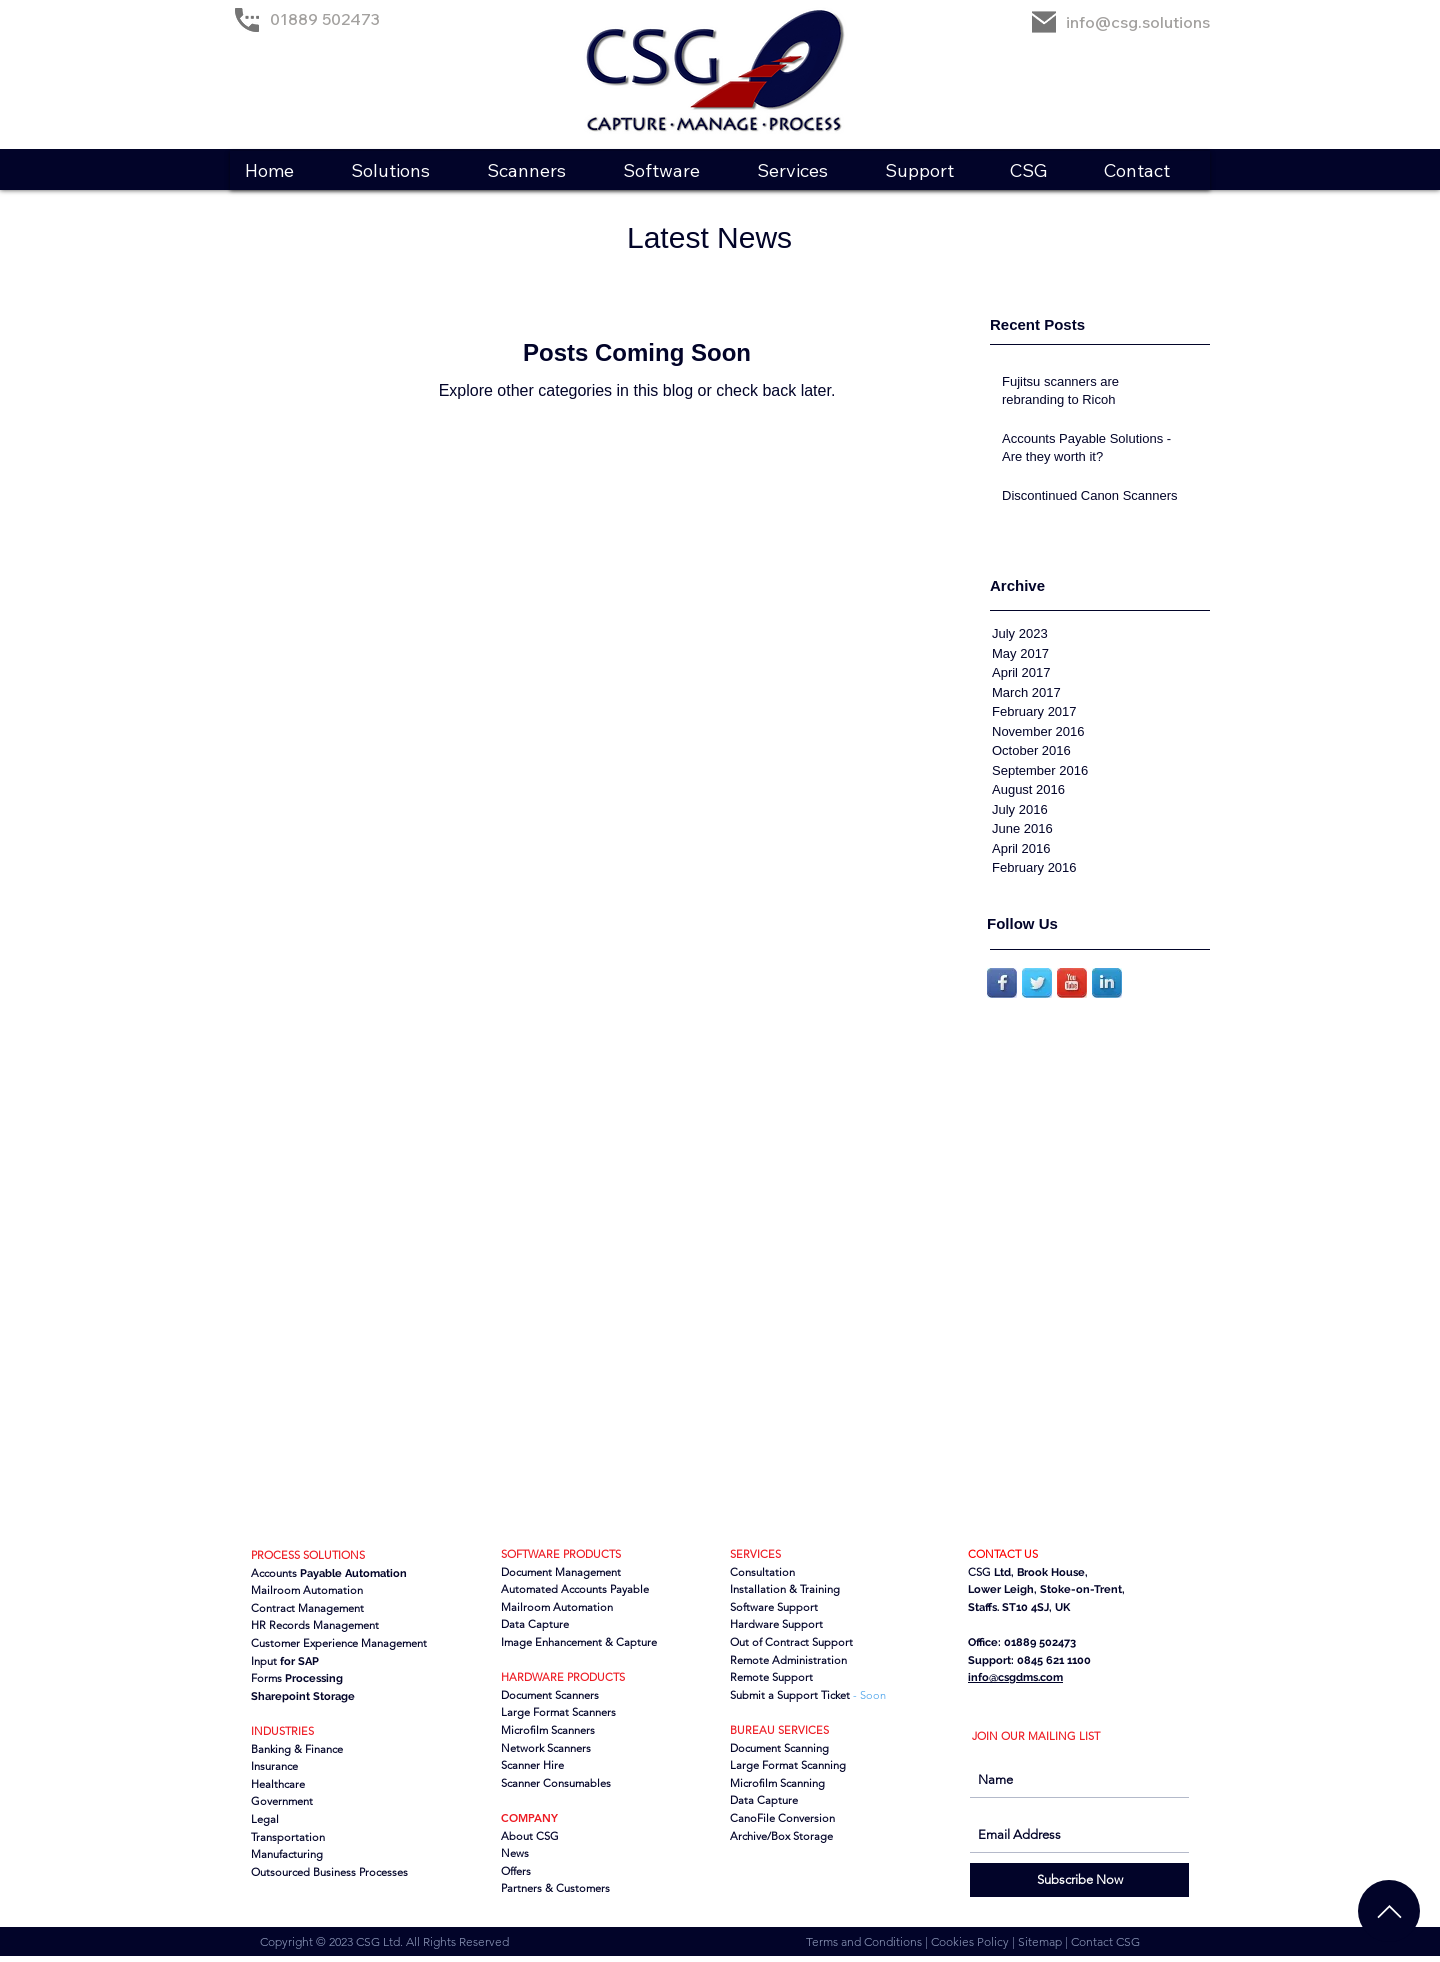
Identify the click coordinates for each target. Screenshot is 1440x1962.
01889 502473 (325, 19)
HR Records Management (315, 1625)
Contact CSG (1105, 1941)
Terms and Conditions (865, 1941)
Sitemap (1041, 1941)
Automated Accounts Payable (575, 1589)
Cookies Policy (971, 1941)
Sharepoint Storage (303, 1696)
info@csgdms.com (1015, 1677)
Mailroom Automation (557, 1607)
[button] (403, 170)
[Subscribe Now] (1079, 1880)
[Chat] (1389, 1911)
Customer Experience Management (339, 1643)
